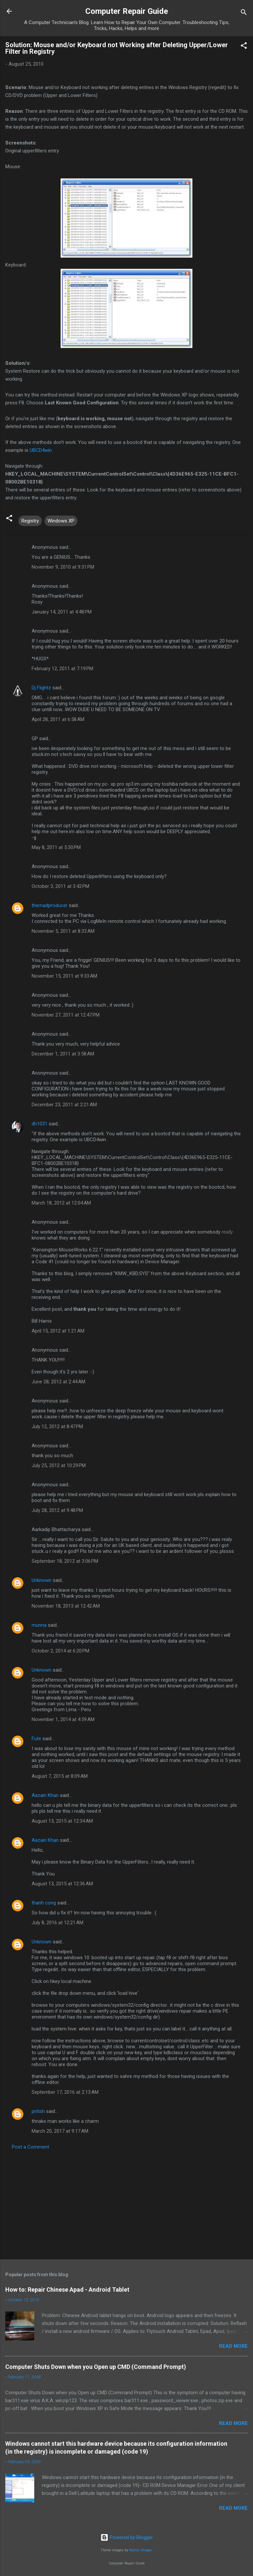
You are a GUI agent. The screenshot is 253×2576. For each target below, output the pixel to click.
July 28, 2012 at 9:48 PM (57, 1510)
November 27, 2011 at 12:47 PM (65, 1015)
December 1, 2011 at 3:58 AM (63, 1054)
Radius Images (141, 2550)
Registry (30, 521)
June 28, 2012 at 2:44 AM (58, 1382)
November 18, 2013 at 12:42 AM (66, 1606)
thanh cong (44, 1903)
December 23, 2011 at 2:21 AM (64, 1105)
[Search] (244, 13)
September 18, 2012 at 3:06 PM (65, 1561)
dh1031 (39, 1124)
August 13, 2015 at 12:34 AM (62, 1821)
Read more (233, 2346)
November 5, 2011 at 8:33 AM (63, 931)
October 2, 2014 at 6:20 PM (60, 1651)
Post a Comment (30, 2147)
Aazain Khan (45, 1795)
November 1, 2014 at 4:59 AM (63, 1719)
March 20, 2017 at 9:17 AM (60, 2131)
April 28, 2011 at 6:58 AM (58, 719)
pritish (38, 2111)
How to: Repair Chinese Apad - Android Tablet (67, 2289)
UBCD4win (41, 450)
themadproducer (50, 905)
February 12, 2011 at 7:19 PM (62, 669)
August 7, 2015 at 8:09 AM (60, 1776)
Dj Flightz (41, 688)
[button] (244, 47)
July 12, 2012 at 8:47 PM (57, 1426)
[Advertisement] (126, 2202)
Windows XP (60, 521)
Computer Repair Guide (126, 11)
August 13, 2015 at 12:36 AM (62, 1884)
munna (39, 1625)
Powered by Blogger (126, 2537)
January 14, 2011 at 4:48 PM (62, 612)
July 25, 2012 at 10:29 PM (59, 1465)
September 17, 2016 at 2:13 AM (65, 2092)
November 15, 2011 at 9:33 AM (64, 976)
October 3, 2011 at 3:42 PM (60, 886)
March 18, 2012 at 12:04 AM (61, 1203)
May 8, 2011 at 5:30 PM (56, 847)
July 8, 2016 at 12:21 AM (57, 1923)
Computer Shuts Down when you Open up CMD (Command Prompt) (95, 2366)
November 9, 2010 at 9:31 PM (63, 567)
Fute (36, 1739)
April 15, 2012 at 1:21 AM (58, 1331)
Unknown (41, 1580)
